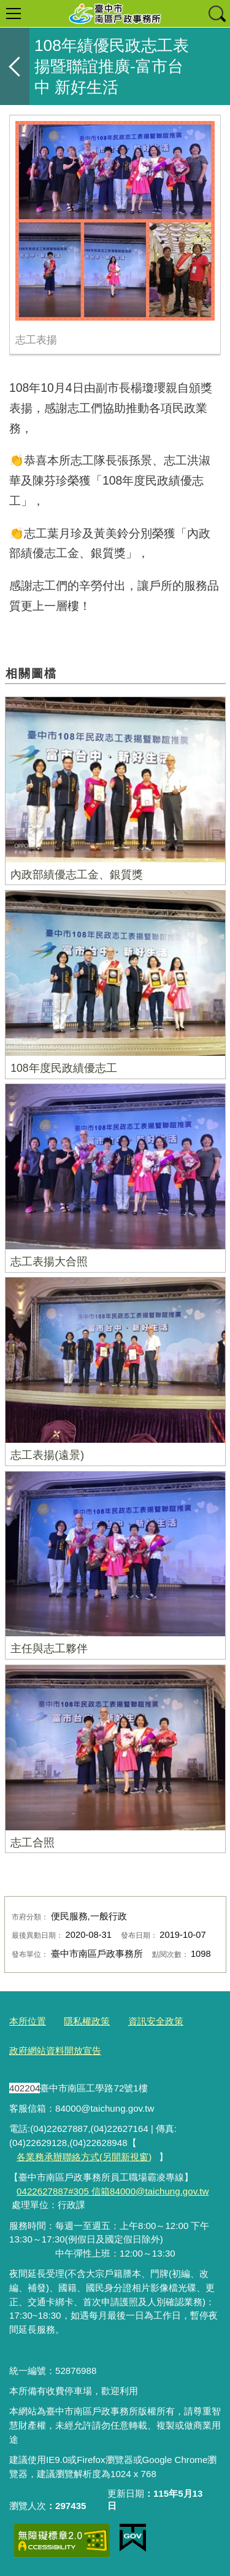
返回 (14, 66)
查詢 (216, 13)
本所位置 (27, 2021)
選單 (13, 13)
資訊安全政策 (155, 2021)
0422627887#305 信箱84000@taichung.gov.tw (113, 2191)
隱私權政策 (87, 2021)
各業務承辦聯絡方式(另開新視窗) (84, 2157)
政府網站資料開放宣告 (55, 2050)
